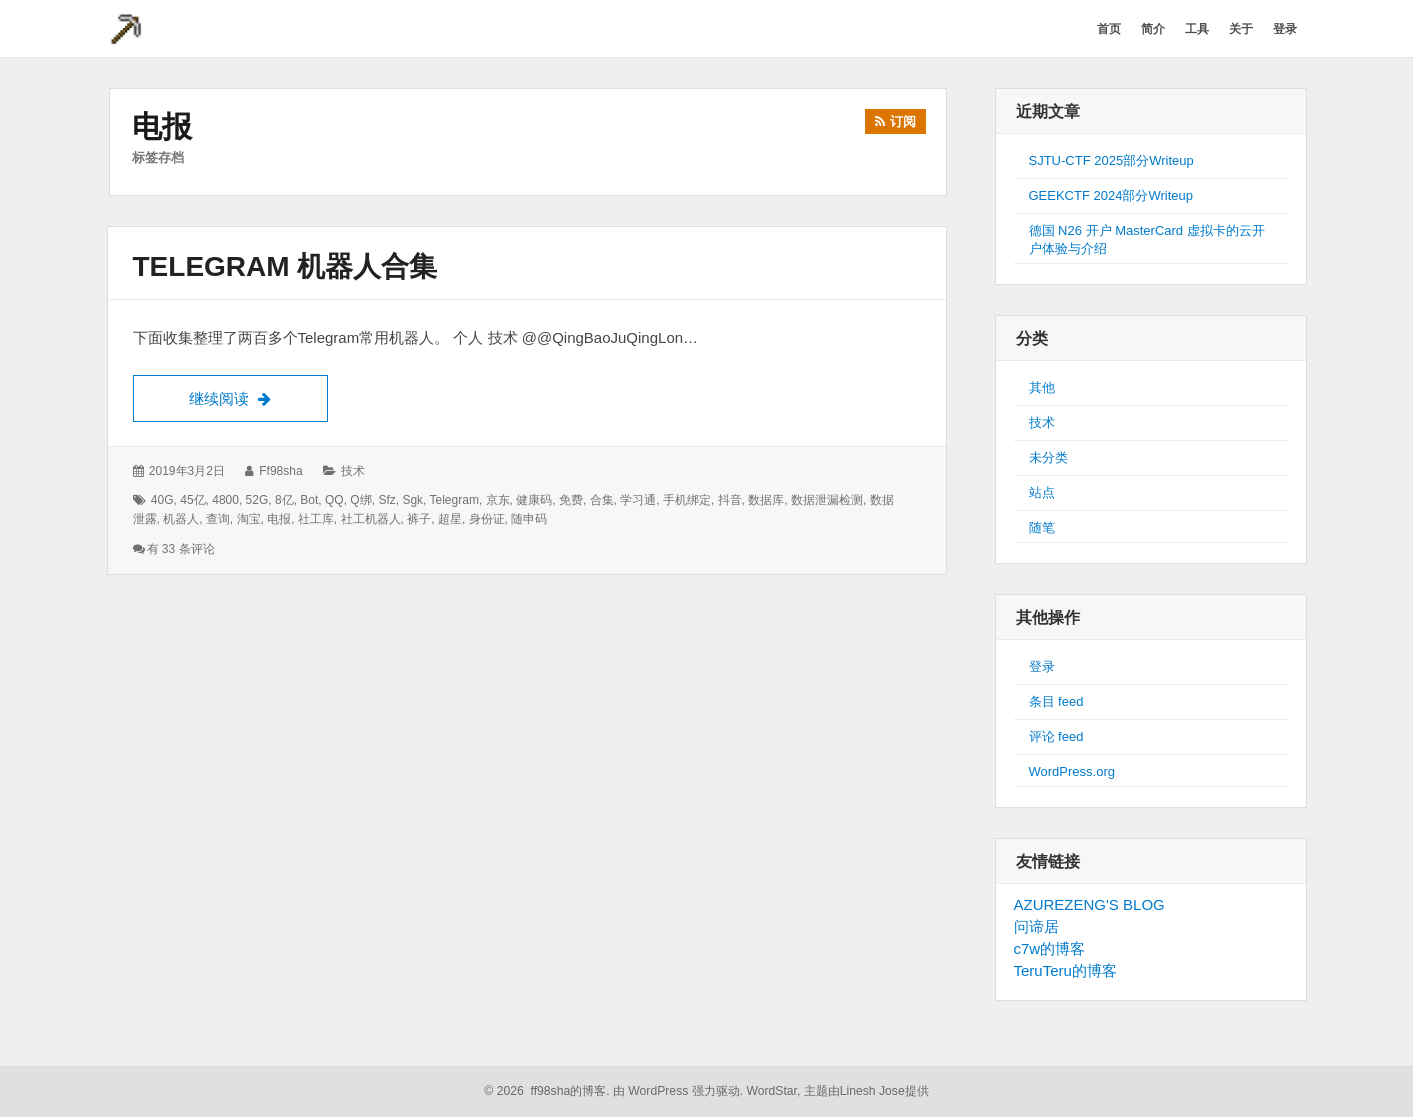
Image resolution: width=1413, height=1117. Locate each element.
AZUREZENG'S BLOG (1089, 904)
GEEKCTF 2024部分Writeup (1111, 195)
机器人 (181, 519)
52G (257, 500)
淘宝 (249, 519)
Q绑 (360, 500)
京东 (498, 500)
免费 (571, 500)
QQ (334, 500)
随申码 (529, 519)
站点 (1042, 492)
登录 (1042, 666)
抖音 (730, 500)
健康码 (534, 500)
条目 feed (1056, 701)
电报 (279, 519)
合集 (602, 500)
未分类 (1048, 457)
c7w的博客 (1050, 948)
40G (162, 500)
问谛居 (1036, 926)
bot (309, 500)
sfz (386, 500)
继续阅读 (258, 396)
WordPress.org (1072, 771)
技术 (353, 471)
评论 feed (1056, 736)
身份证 (487, 519)
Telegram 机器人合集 (285, 266)
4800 (225, 500)
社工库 (316, 519)
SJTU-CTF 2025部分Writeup (1111, 160)
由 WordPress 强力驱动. (678, 1091)
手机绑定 (687, 500)
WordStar (771, 1091)
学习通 (638, 500)
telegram (454, 500)
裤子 (419, 519)
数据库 (766, 500)
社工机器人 (371, 519)
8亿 (284, 500)
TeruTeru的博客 (1065, 970)
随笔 (1042, 527)
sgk (412, 500)
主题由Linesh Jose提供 (866, 1091)
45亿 (192, 500)
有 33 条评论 (181, 549)
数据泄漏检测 (827, 500)
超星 (450, 519)
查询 (218, 519)
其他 (1042, 387)
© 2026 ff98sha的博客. (546, 1091)
